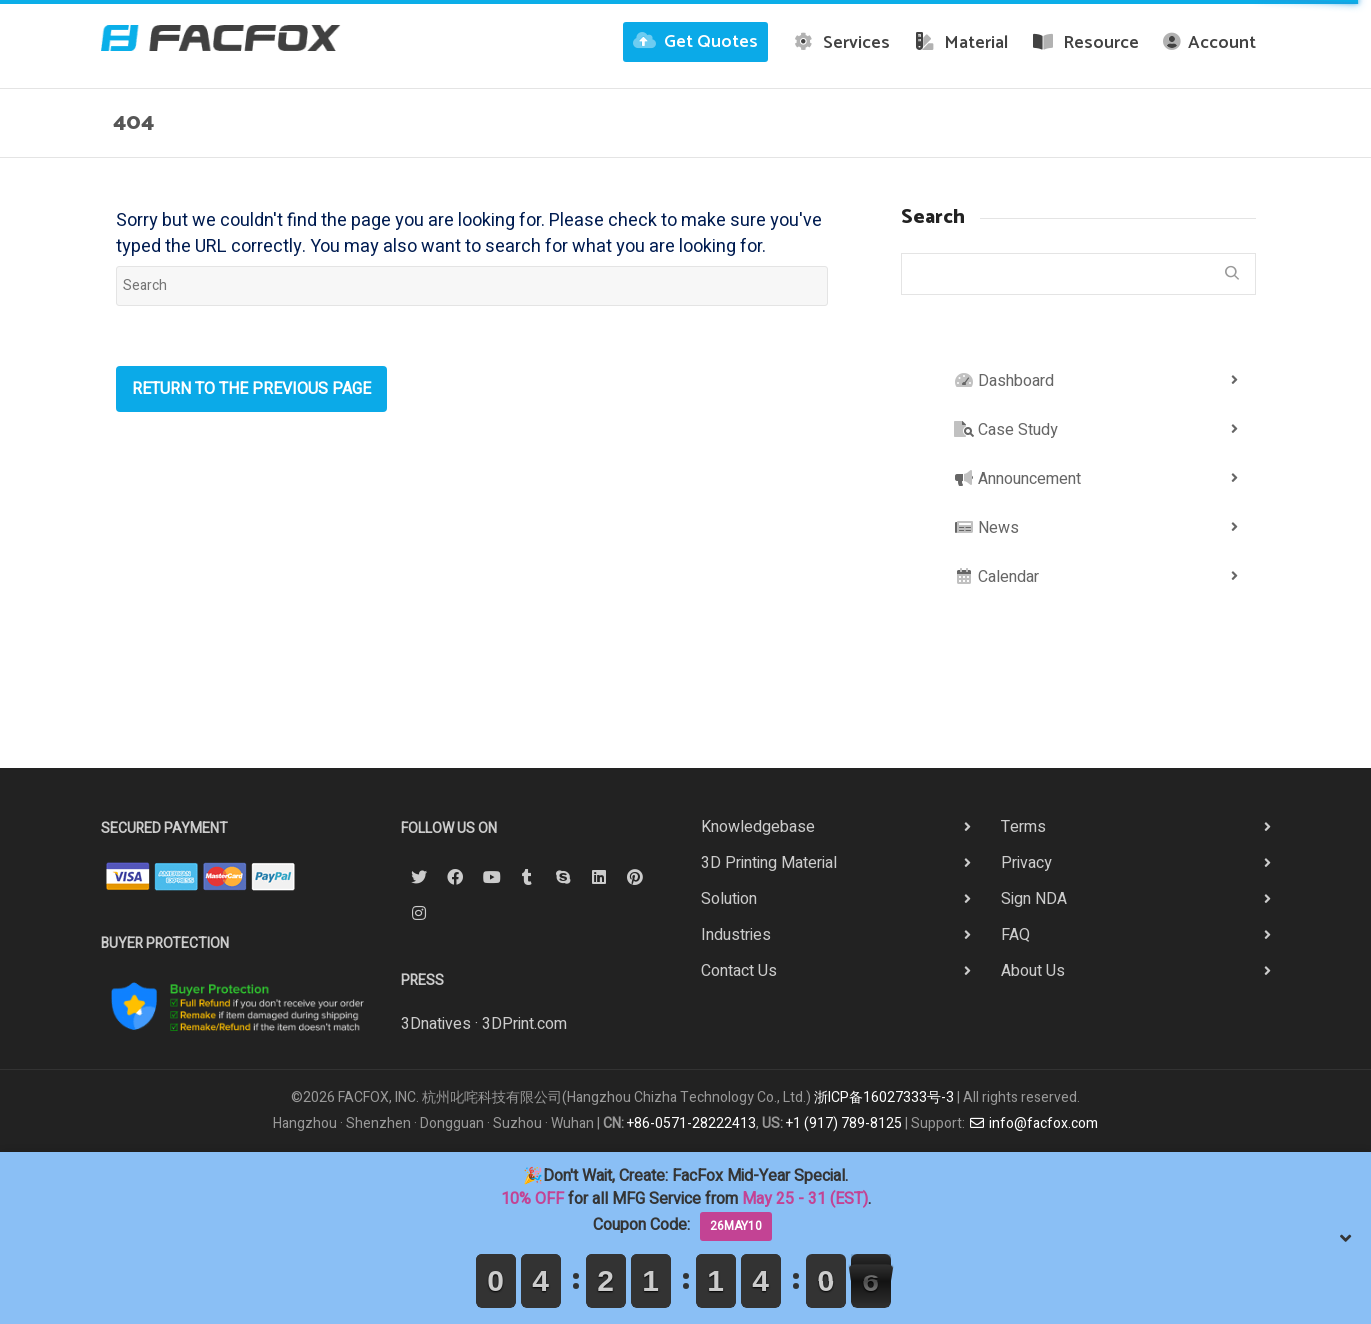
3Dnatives (436, 1024)
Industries (736, 935)
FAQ (1015, 935)
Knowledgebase (758, 827)
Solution (729, 899)
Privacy (1026, 863)
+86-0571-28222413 (691, 1123)
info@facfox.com (1033, 1123)
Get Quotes (695, 42)
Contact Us (739, 971)
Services (841, 43)
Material (961, 43)
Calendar (996, 577)
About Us (1033, 971)
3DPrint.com (524, 1024)
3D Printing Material (769, 863)
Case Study (1006, 430)
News (986, 528)
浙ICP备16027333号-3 (884, 1097)
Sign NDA (1034, 899)
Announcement (1017, 479)
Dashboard (1004, 381)
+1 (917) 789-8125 (844, 1123)
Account (1209, 43)
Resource (1085, 43)
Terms (1023, 827)
